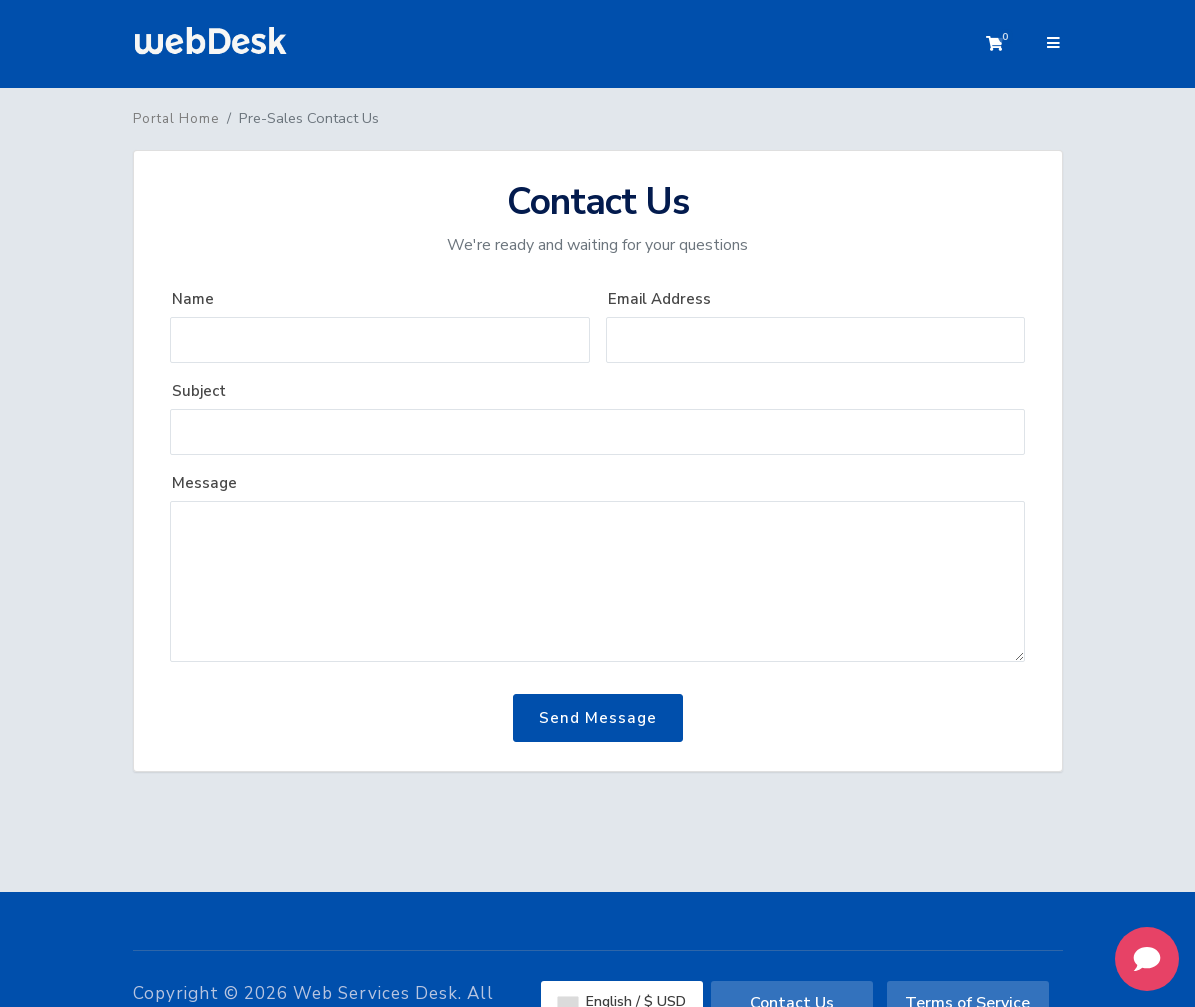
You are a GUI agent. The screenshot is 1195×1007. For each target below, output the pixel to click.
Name (193, 299)
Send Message (598, 718)
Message (204, 483)
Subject (199, 391)
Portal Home (176, 119)
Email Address (659, 299)
